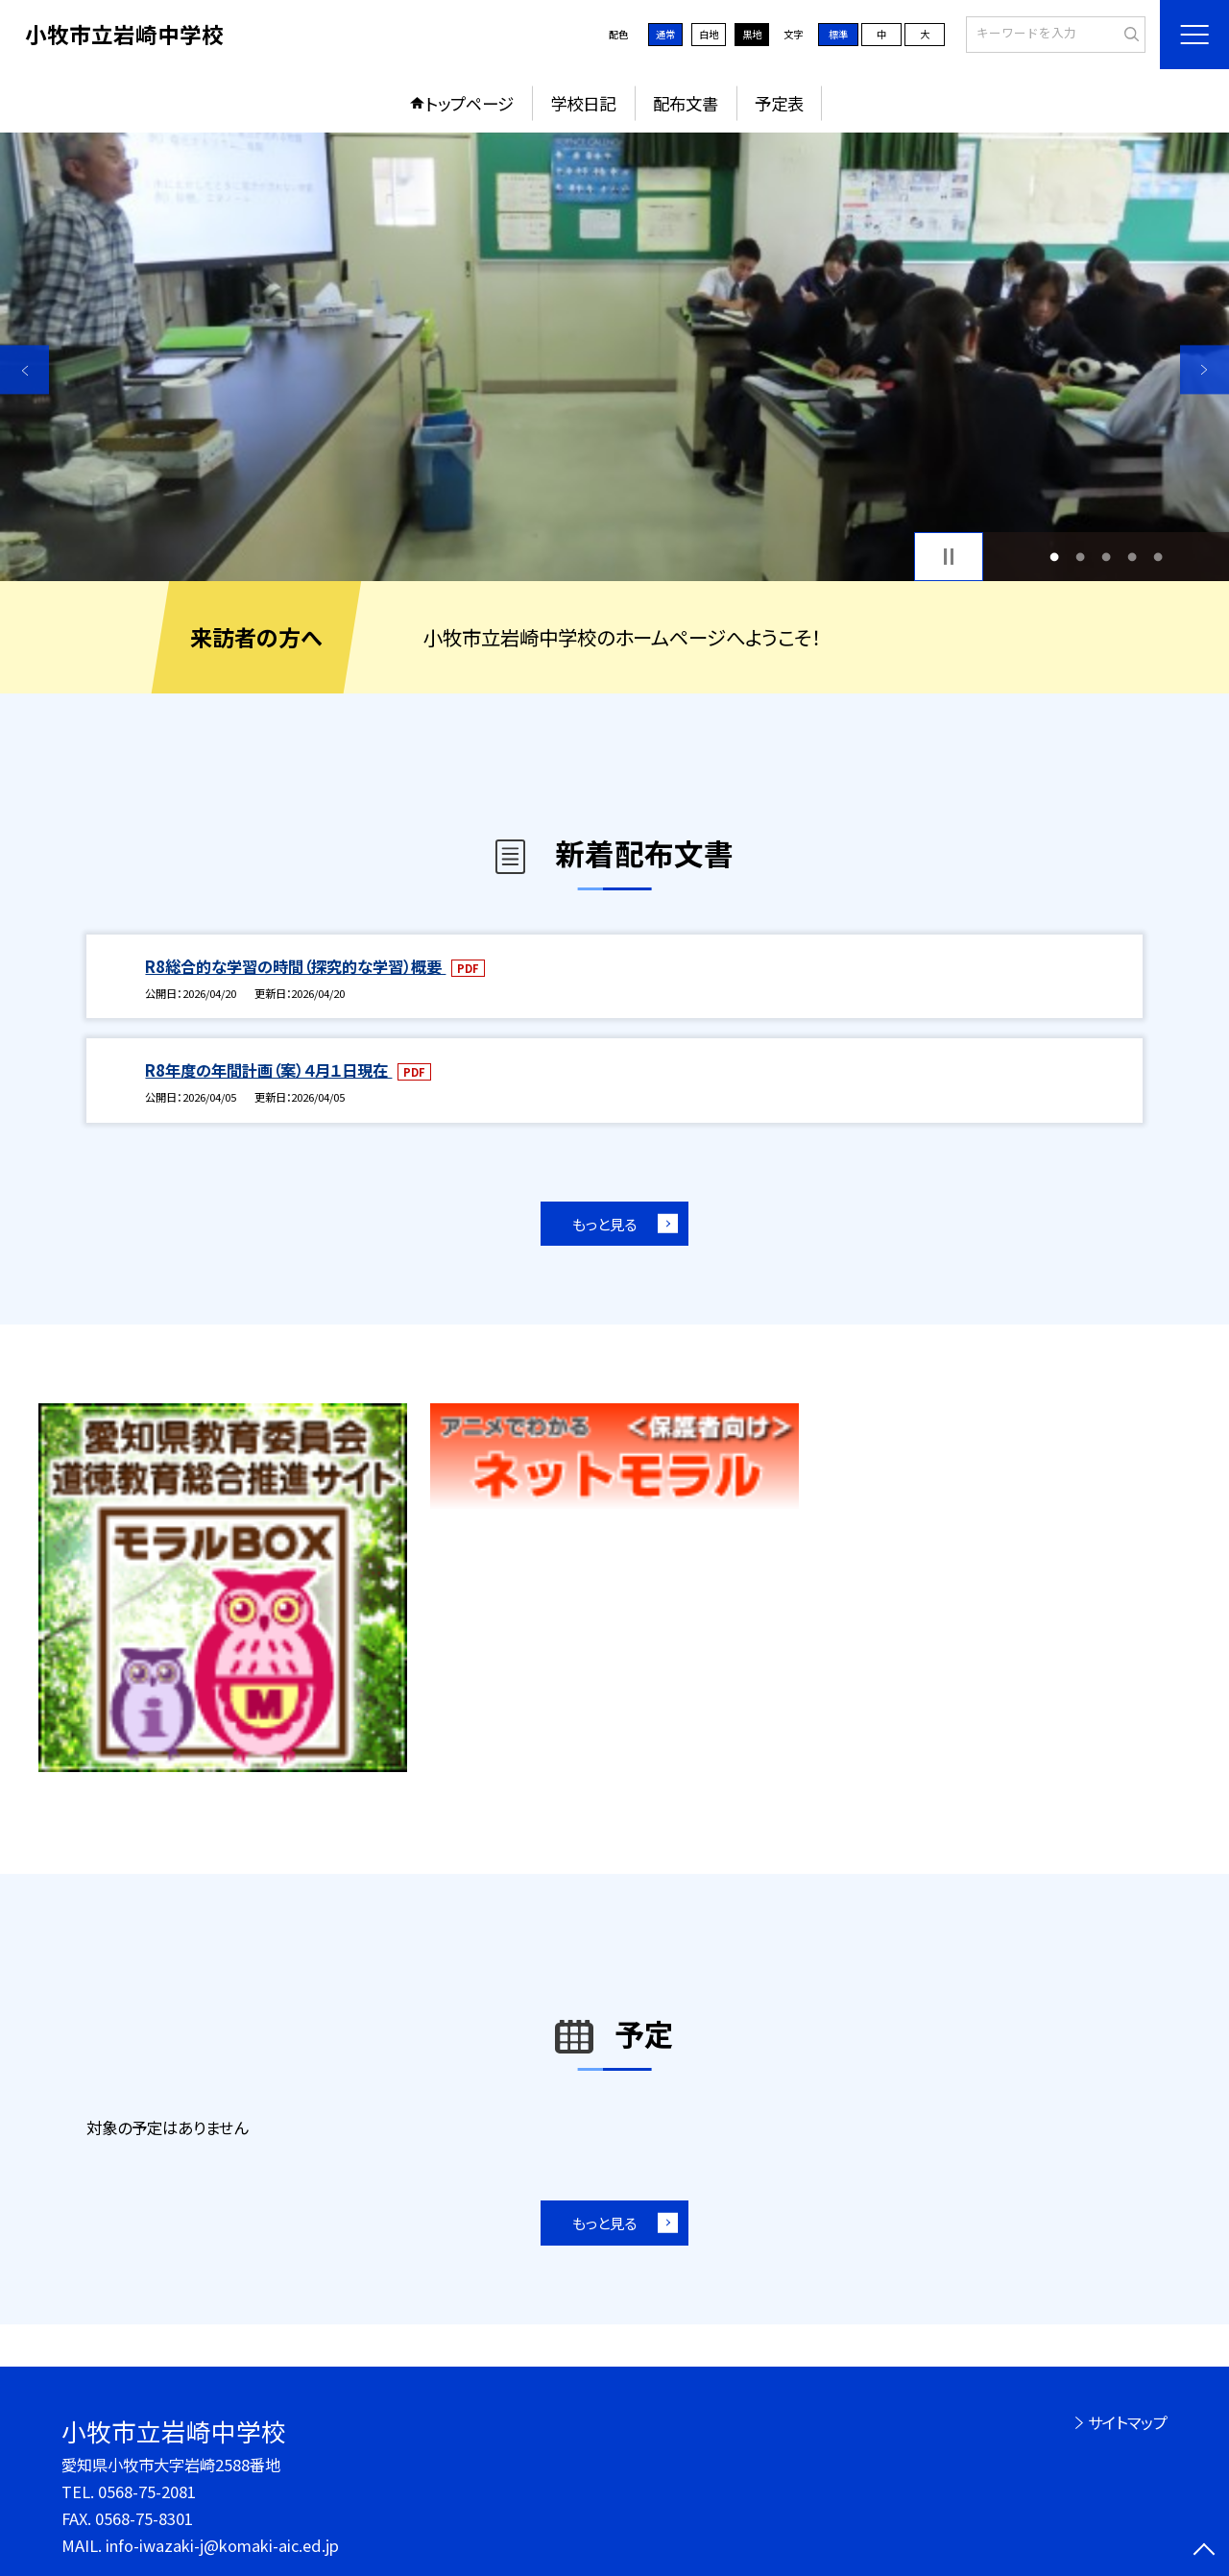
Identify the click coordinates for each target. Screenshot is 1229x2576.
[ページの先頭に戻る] (1204, 2551)
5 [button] (1158, 556)
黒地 (751, 34)
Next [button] (1204, 369)
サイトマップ (1128, 2422)
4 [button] (1132, 556)
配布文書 (685, 103)
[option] (614, 357)
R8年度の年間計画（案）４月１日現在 (268, 1069)
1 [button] (1053, 556)
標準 (838, 34)
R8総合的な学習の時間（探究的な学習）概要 (295, 966)
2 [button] (1079, 556)
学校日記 (582, 103)
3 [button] (1106, 556)
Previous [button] (24, 369)
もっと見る (604, 1223)
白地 (708, 34)
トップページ (469, 103)
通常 (665, 34)
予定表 (779, 103)
